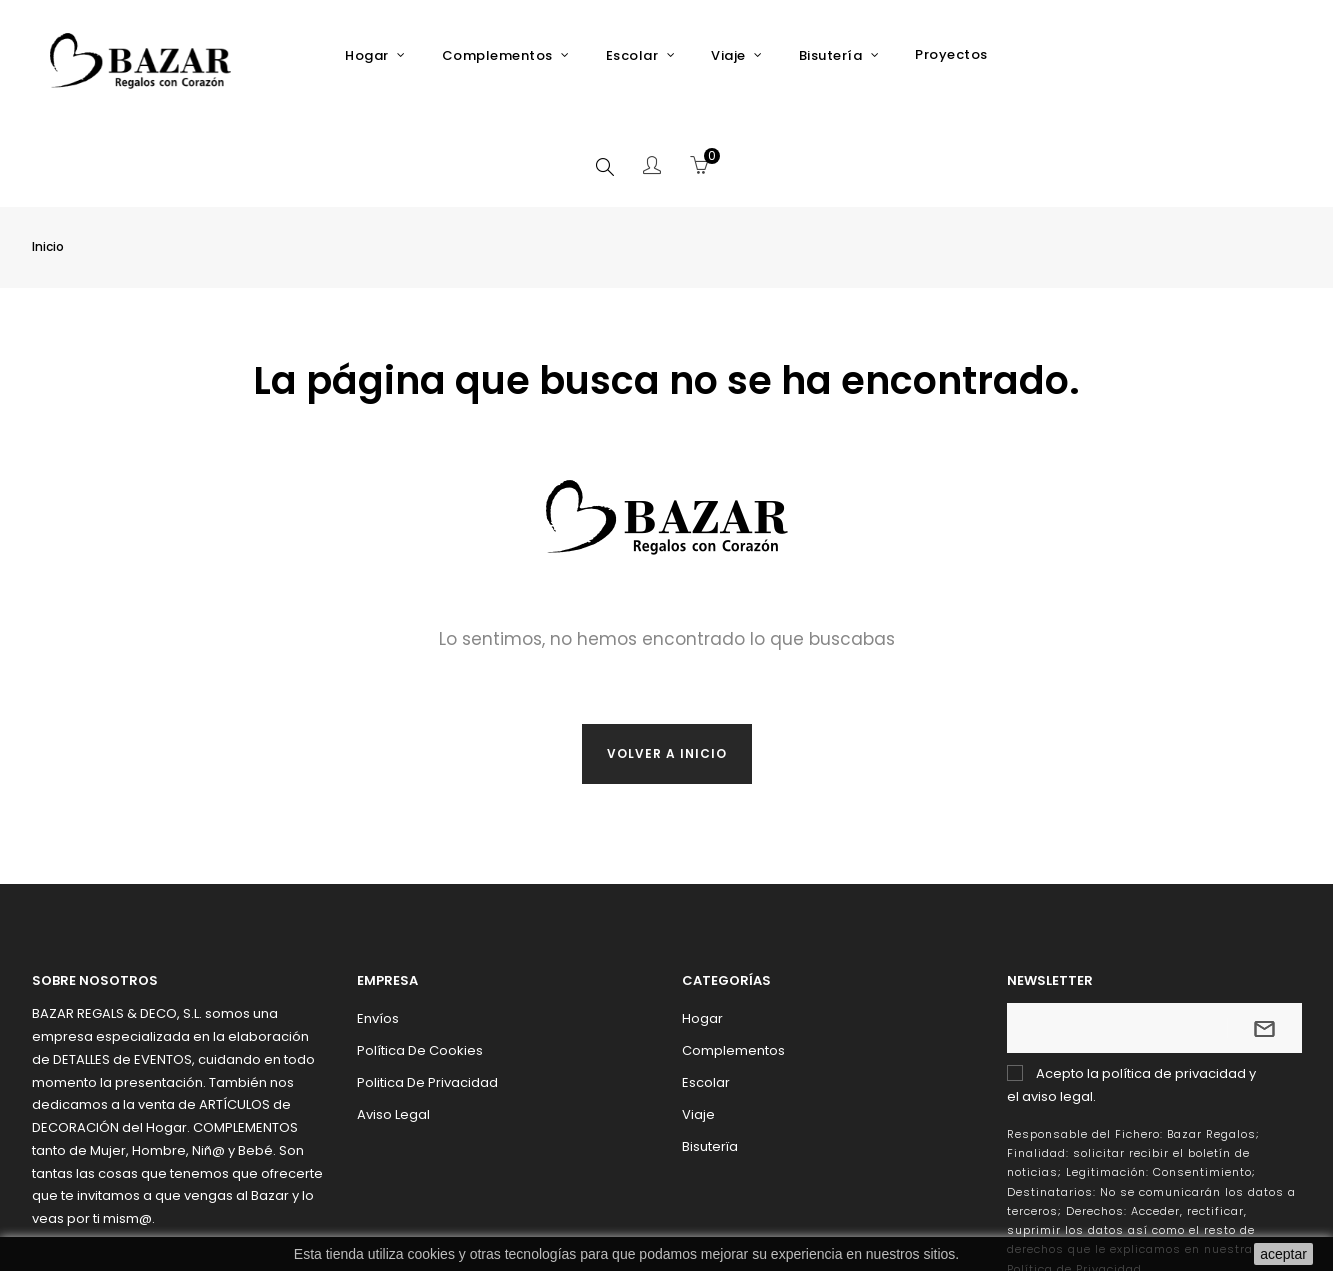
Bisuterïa (710, 1049)
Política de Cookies (420, 953)
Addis (1130, 1230)
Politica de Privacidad (427, 985)
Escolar (706, 985)
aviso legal (1057, 999)
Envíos (378, 921)
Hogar (702, 921)
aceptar (1283, 1254)
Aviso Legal (393, 1017)
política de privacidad (1174, 976)
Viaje (698, 1017)
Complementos (733, 953)
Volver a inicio (667, 656)
